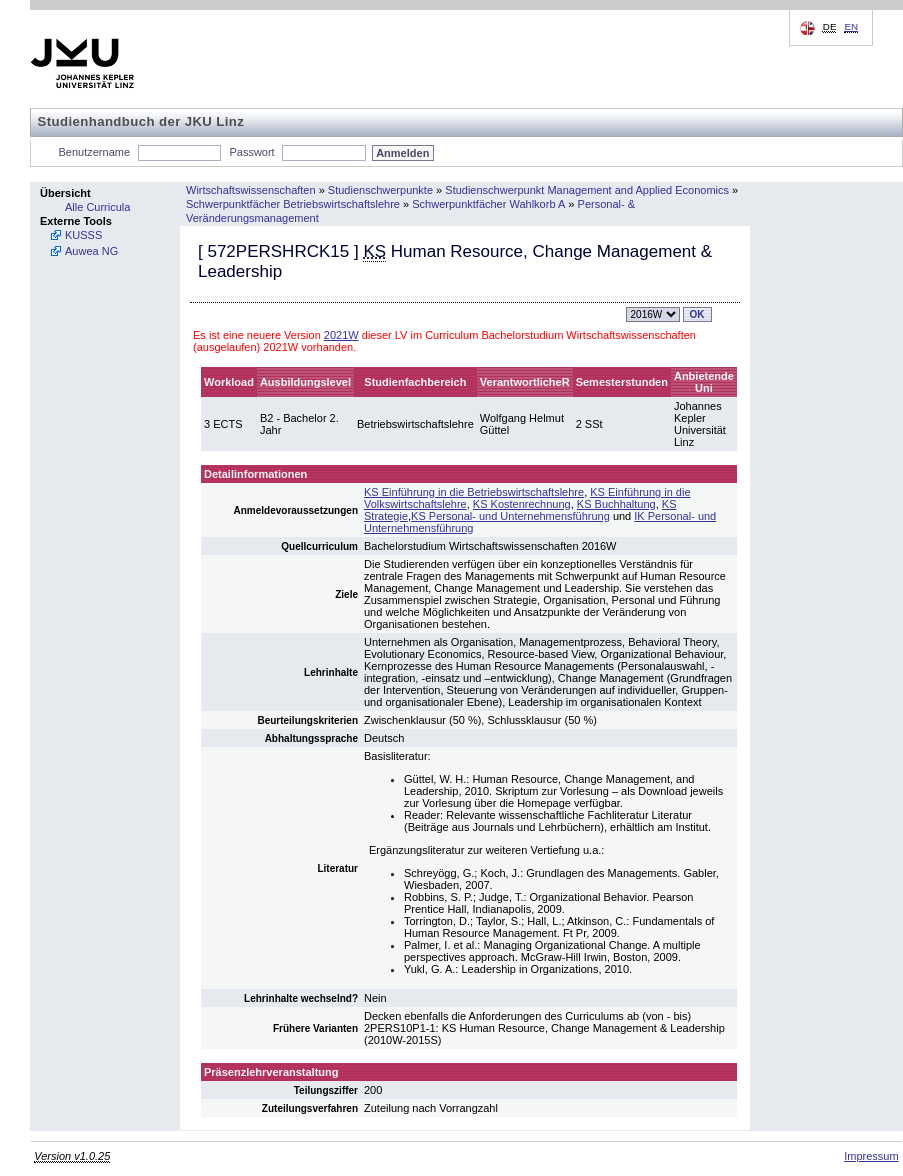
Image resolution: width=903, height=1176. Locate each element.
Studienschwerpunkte (380, 190)
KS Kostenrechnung (522, 504)
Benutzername (95, 152)
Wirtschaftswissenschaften (251, 190)
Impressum (871, 1156)
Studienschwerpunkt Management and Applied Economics (587, 190)
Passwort (251, 152)
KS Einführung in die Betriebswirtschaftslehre (474, 492)
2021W (341, 335)
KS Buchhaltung (616, 504)
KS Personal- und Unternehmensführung (510, 516)
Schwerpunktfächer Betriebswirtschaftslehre (293, 204)
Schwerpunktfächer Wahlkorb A (488, 204)
